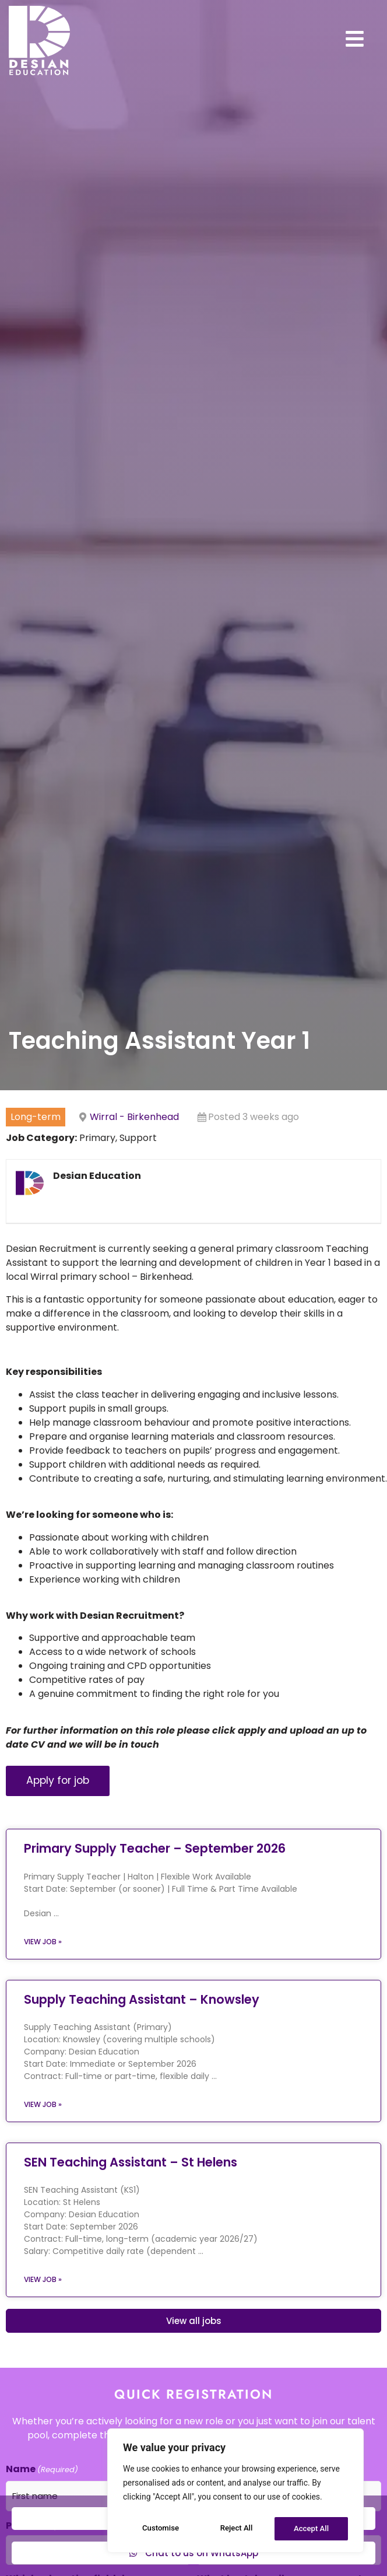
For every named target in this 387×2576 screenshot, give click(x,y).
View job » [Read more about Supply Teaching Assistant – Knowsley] (43, 2149)
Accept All (311, 2528)
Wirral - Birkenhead (134, 1161)
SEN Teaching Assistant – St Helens (130, 2207)
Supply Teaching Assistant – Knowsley (141, 2044)
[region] (235, 2492)
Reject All (236, 2528)
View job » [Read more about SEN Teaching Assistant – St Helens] (43, 2324)
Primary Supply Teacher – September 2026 (155, 1893)
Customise (160, 2528)
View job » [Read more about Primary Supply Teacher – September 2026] (43, 1987)
